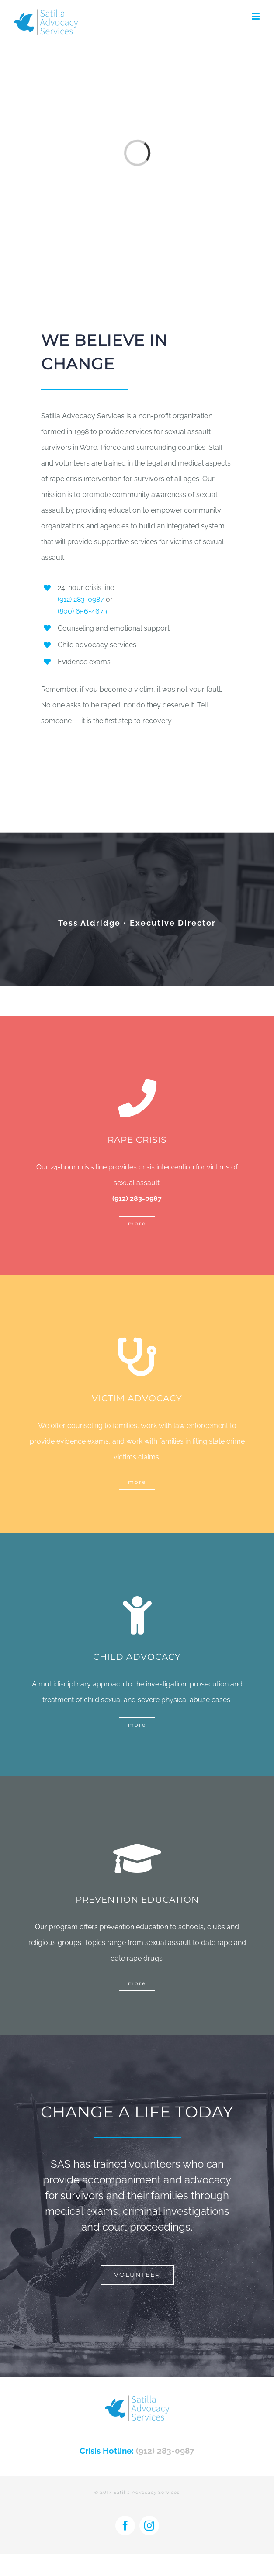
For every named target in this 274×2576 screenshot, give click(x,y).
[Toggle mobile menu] (256, 16)
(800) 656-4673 (83, 611)
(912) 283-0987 (81, 599)
